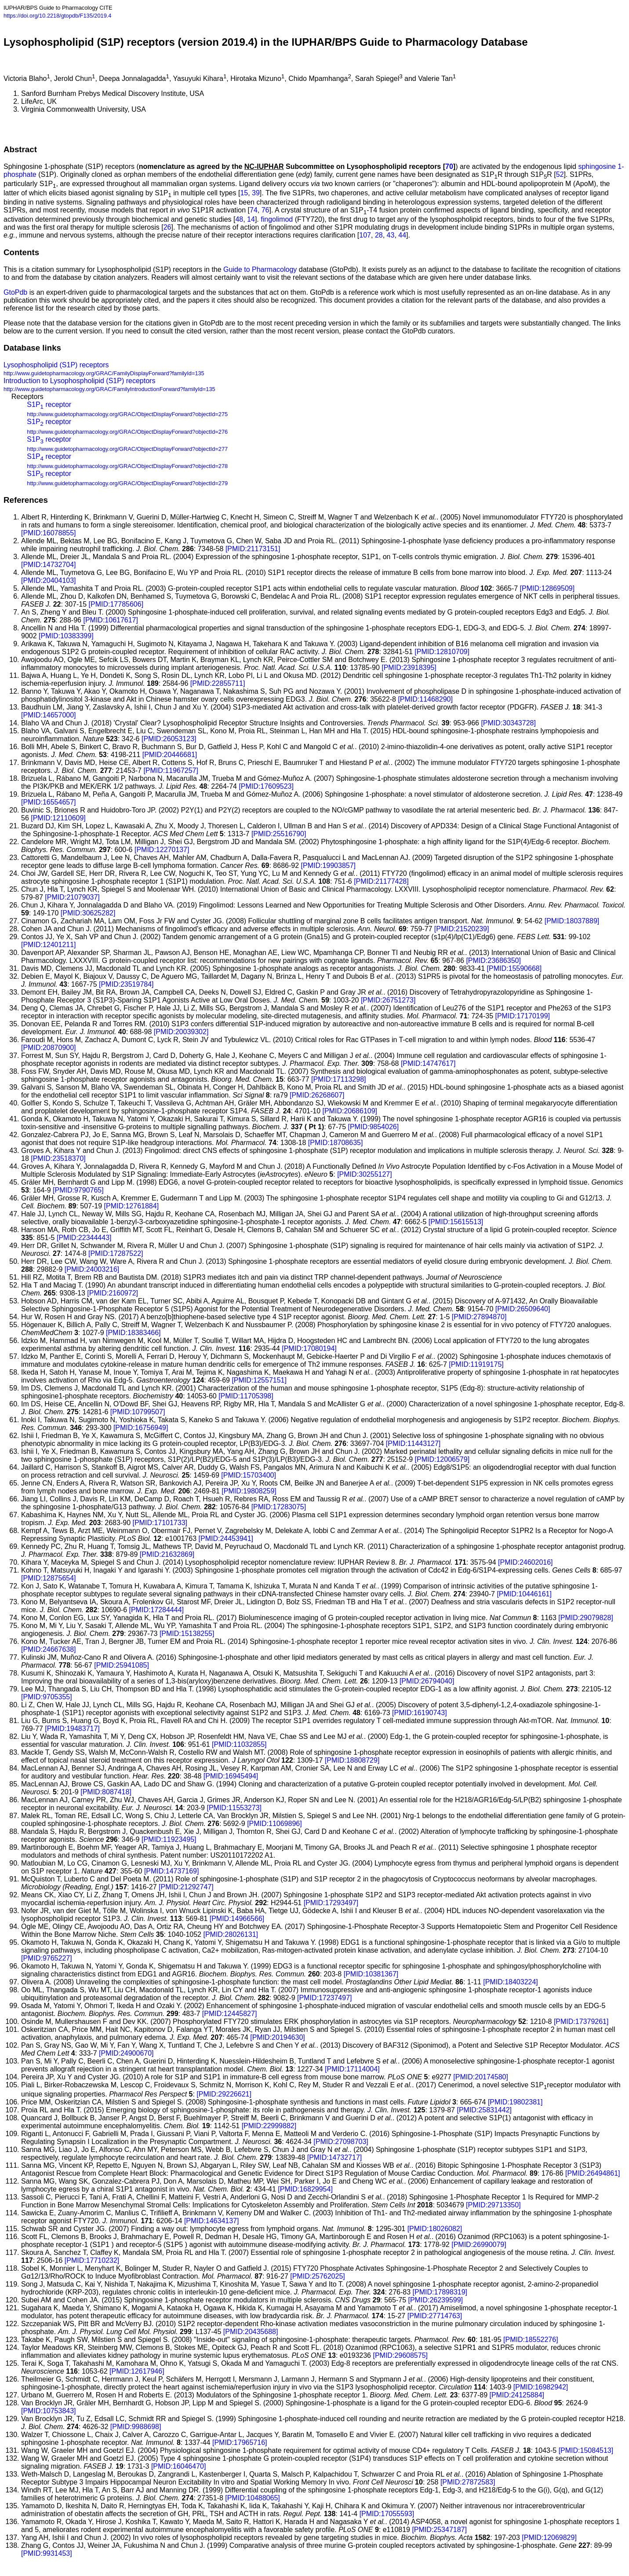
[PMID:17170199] (522, 1016)
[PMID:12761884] (131, 1206)
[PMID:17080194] (309, 1348)
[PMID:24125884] (516, 2395)
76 (265, 210)
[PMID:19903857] (328, 865)
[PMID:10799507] (137, 1412)
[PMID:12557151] (259, 1380)
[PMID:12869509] (547, 588)
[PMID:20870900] (48, 1047)
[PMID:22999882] (269, 2126)
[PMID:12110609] (58, 818)
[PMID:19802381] (515, 2102)
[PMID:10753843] (48, 2411)
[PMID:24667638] (48, 1649)
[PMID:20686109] (350, 1111)
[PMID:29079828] (585, 1617)
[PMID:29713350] (493, 2205)
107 (365, 235)
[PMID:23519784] (126, 984)
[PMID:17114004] (352, 2069)
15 (244, 193)
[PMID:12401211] (48, 944)
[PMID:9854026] (373, 1127)
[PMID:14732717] (334, 2157)
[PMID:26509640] (522, 1309)
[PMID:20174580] (480, 2077)
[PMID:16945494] (231, 1776)
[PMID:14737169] (171, 1871)
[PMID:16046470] (178, 2466)
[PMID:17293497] (331, 1902)
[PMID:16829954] (305, 2189)
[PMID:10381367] (371, 1974)
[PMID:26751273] (388, 1000)
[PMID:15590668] (514, 968)
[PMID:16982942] (540, 2387)
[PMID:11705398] (245, 1396)
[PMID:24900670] (126, 2053)
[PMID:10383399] (66, 636)
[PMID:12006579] (442, 1459)
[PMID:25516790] (278, 834)
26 (167, 227)
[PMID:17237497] (324, 1998)
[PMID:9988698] (135, 2426)
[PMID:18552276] (530, 2339)
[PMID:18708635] (335, 1142)
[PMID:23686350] (493, 960)
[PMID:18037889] (572, 921)
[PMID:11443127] (413, 1443)
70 (449, 166)
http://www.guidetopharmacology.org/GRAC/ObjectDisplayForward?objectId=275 (127, 414)
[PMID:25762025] (317, 2276)
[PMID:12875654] (48, 1578)
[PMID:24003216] (92, 1269)
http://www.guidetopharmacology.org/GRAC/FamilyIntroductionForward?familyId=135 (109, 389)
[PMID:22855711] (217, 683)
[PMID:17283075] (278, 1507)
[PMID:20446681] (169, 754)
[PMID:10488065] (252, 2498)
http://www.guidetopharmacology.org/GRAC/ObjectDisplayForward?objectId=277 (127, 449)
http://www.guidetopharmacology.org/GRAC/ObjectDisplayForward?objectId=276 (127, 431)
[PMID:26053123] (169, 739)
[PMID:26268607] (317, 1095)
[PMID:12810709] (441, 651)
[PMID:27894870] (479, 1317)
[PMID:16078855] (48, 533)
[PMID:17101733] (159, 1522)
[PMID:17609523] (266, 786)
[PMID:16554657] (48, 802)
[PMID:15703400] (248, 1475)
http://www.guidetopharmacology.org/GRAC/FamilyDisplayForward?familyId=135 (104, 373)
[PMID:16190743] (419, 1712)
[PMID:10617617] (110, 620)
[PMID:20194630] (277, 2037)
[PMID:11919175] (476, 1364)
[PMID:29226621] (223, 2094)
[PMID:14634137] (211, 2221)
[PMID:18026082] (434, 2228)
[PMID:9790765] (78, 1190)
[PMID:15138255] (187, 1633)
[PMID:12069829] (549, 2537)
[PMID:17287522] (115, 1253)
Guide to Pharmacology (260, 269)
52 (560, 174)
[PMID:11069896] (274, 1823)
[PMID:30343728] (508, 723)
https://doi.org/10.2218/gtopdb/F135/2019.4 (57, 15)
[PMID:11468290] (425, 699)
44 (402, 235)
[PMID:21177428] (381, 881)
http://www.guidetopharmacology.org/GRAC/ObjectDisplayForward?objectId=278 (127, 466)
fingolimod (277, 219)
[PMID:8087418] (105, 1792)
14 (251, 219)
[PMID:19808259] (249, 1491)
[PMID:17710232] (92, 2260)
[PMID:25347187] (439, 2529)
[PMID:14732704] (48, 564)
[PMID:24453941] (226, 1538)
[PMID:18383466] (133, 1332)
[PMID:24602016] (525, 1562)
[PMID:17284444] (156, 1610)
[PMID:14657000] (48, 715)
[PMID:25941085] (121, 1665)
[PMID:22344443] (84, 1237)
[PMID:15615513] (456, 1222)
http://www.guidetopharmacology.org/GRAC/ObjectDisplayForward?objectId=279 (127, 483)
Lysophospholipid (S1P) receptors (56, 365)
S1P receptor (49, 404)
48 (239, 219)
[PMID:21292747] (186, 1887)
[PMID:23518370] (58, 1158)
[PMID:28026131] (230, 1934)
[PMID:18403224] (510, 1982)
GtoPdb (15, 292)
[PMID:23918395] (409, 667)
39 (256, 193)
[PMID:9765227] (46, 1958)
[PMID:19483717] (72, 1728)
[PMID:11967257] (170, 770)
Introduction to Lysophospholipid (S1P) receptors (79, 380)
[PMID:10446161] (524, 1594)
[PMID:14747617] (428, 1063)
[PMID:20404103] (48, 580)
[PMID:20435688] (250, 2331)
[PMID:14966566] (237, 1918)
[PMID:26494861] (592, 2173)
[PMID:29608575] (400, 2355)
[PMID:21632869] (167, 1554)
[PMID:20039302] (181, 1032)
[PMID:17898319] (440, 2292)
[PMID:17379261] (581, 2021)
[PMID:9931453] (46, 2553)
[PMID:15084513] (586, 2450)
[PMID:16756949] (140, 1427)
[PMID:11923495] (169, 1839)
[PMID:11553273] (234, 1807)
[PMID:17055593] (387, 2513)
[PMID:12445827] (229, 2013)
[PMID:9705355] (46, 1697)
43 (391, 235)
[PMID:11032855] (239, 1744)
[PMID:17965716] (239, 2442)
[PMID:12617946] (136, 2371)
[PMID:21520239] (461, 929)
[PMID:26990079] (478, 2244)
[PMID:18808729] (352, 1760)
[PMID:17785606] (116, 604)
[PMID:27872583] (467, 2482)
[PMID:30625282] (88, 913)
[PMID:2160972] (112, 1293)
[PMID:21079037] (72, 897)
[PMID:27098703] (340, 2141)
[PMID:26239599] (435, 2300)
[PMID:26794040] (427, 1681)
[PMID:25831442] (484, 2110)
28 (379, 235)
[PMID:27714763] (434, 2316)
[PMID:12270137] (162, 849)
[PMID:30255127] (364, 1174)
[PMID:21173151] (252, 549)
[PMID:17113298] (338, 1079)
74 (254, 210)
